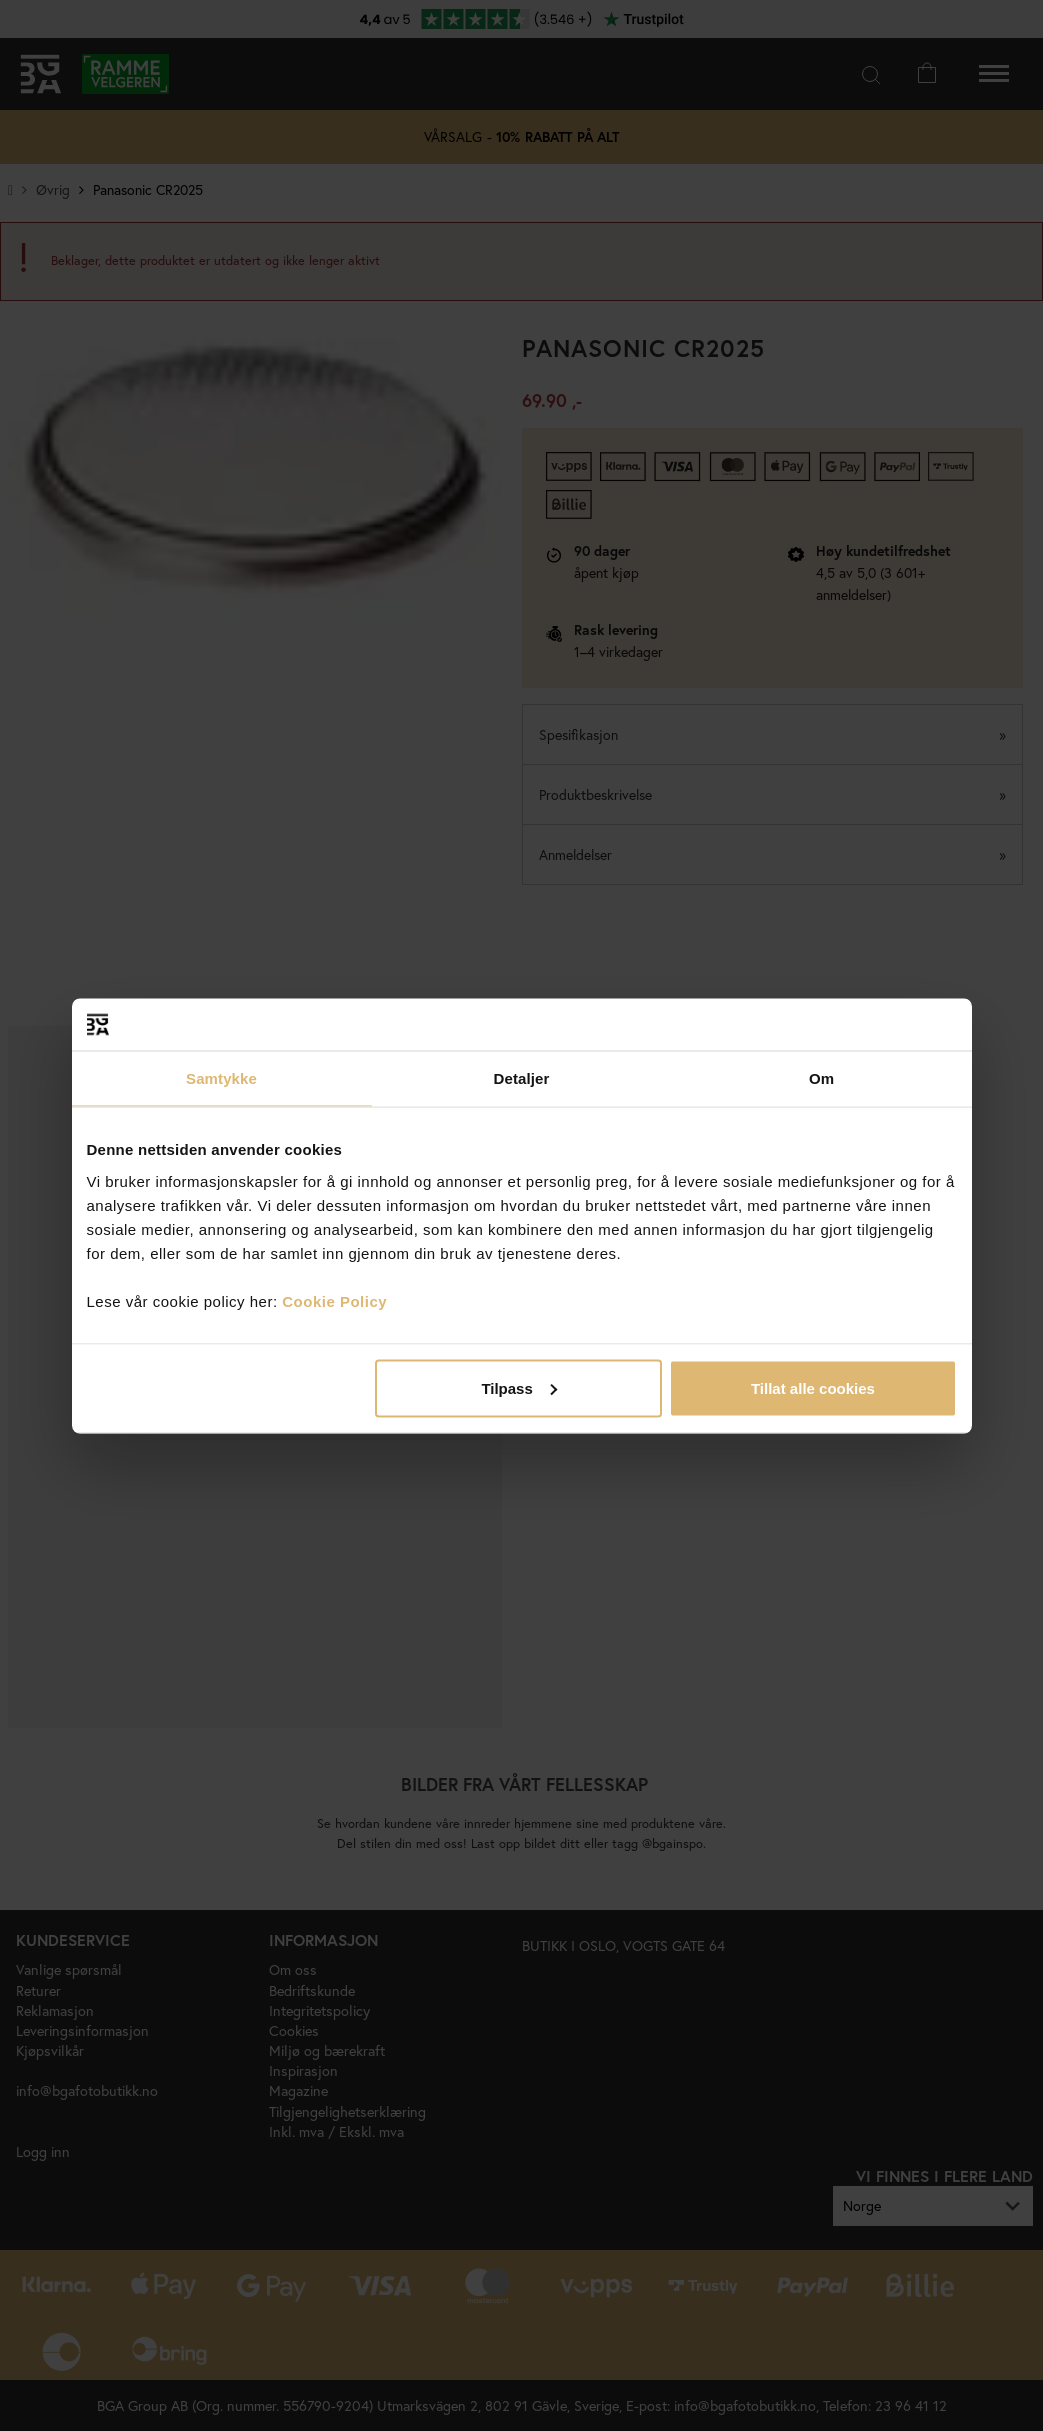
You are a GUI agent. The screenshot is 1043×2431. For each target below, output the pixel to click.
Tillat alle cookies (813, 1387)
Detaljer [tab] (522, 1078)
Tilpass (518, 1387)
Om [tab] (821, 1078)
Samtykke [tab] (221, 1078)
